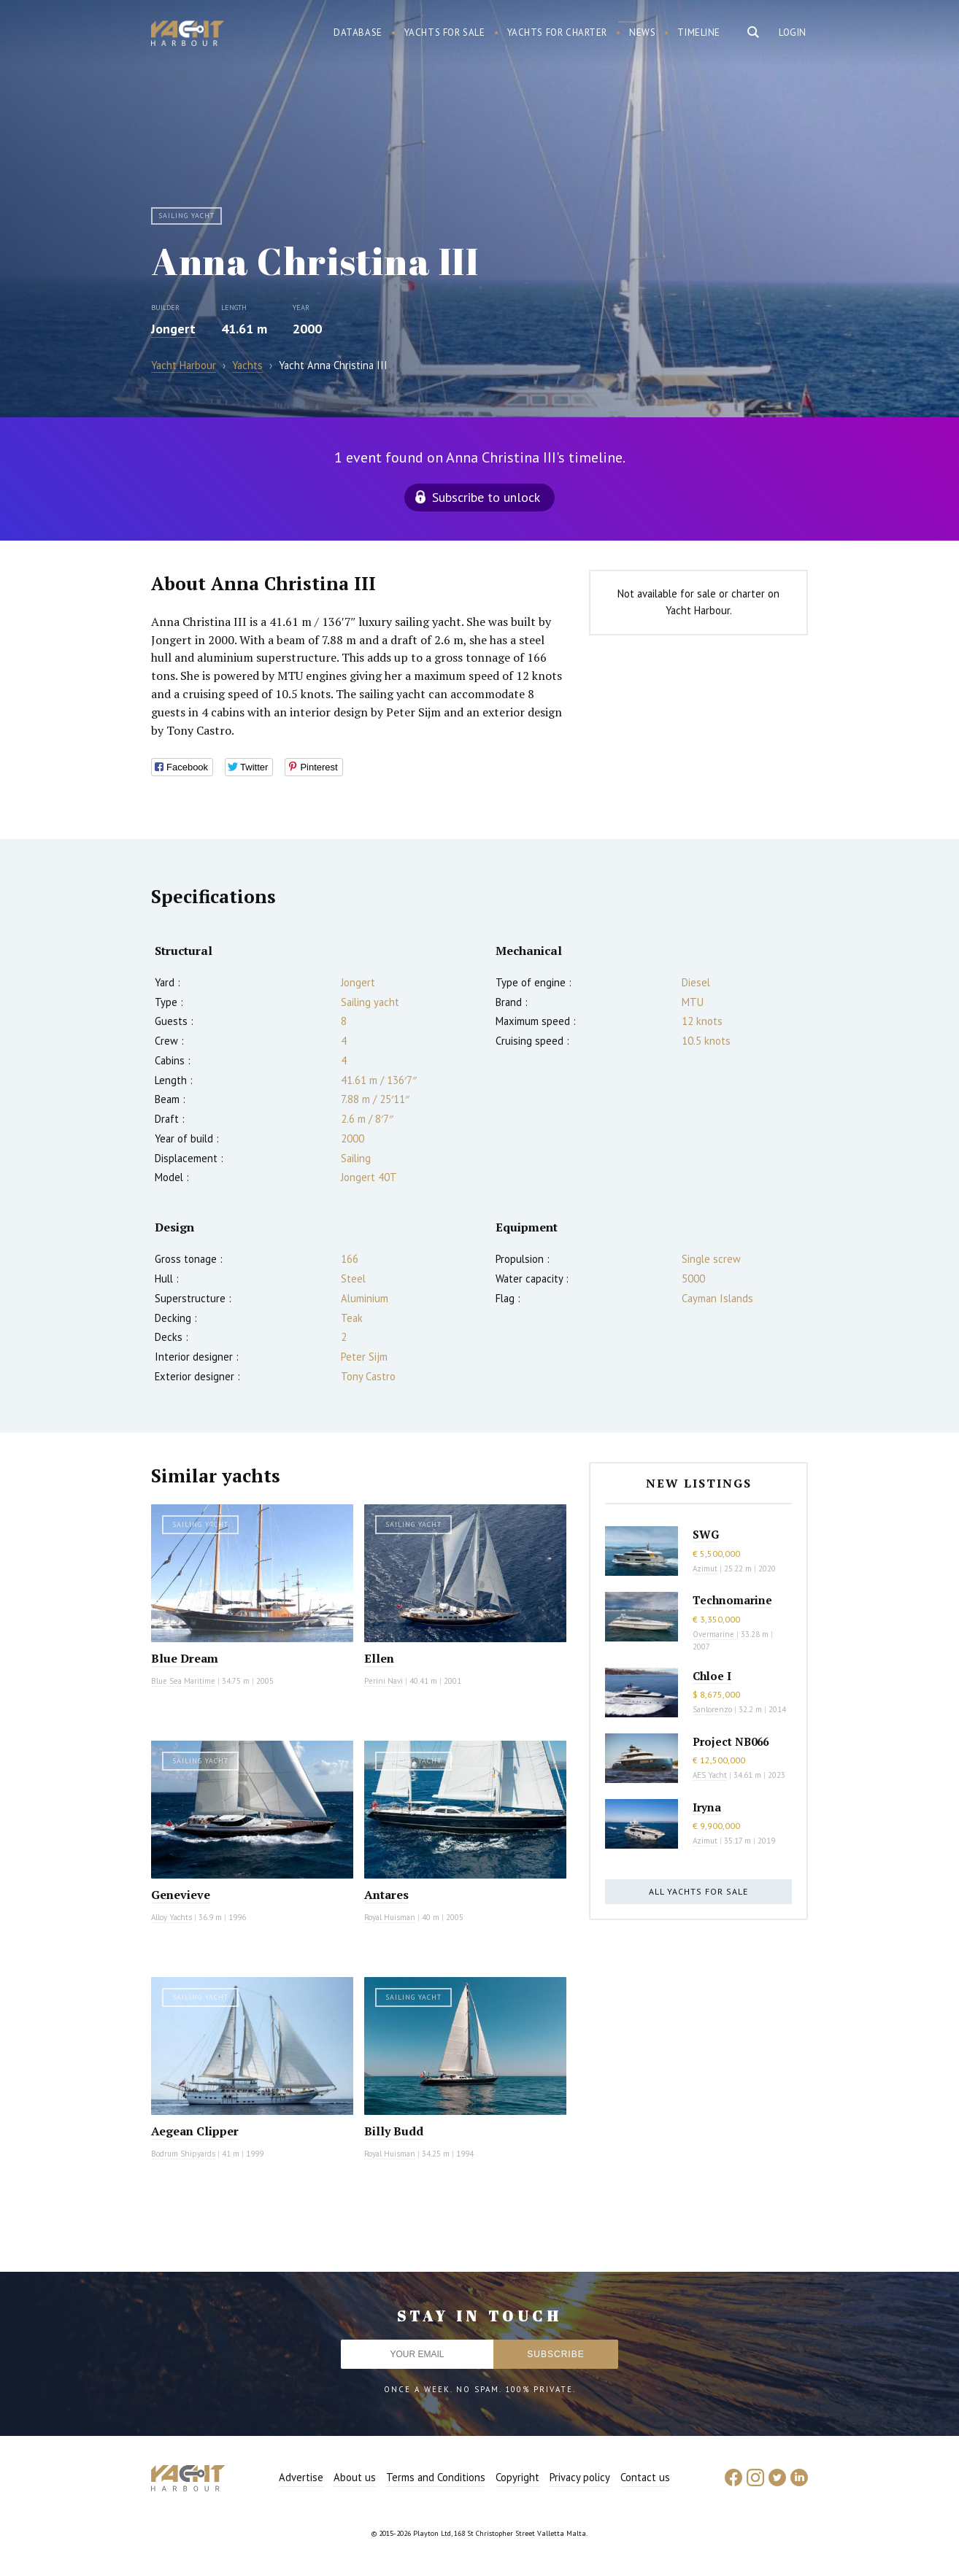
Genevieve (180, 1895)
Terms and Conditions (435, 2477)
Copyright (517, 2477)
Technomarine (732, 1600)
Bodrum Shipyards (183, 2153)
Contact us (645, 2477)
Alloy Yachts (171, 1917)
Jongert (173, 328)
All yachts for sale (698, 1891)
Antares (386, 1895)
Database (358, 32)
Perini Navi (383, 1681)
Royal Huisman (389, 1917)
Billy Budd (393, 2131)
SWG (706, 1534)
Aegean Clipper (195, 2131)
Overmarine (714, 1634)
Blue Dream (184, 1658)
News (642, 32)
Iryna (707, 1807)
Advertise (301, 2477)
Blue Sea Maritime (183, 1681)
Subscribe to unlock (486, 497)
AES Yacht (710, 1775)
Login (792, 32)
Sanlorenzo (712, 1709)
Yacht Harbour (187, 35)
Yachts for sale (444, 32)
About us (355, 2477)
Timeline (698, 32)
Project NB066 (731, 1741)
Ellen (379, 1658)
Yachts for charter (557, 32)
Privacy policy (580, 2477)
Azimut (705, 1568)
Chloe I (712, 1675)
